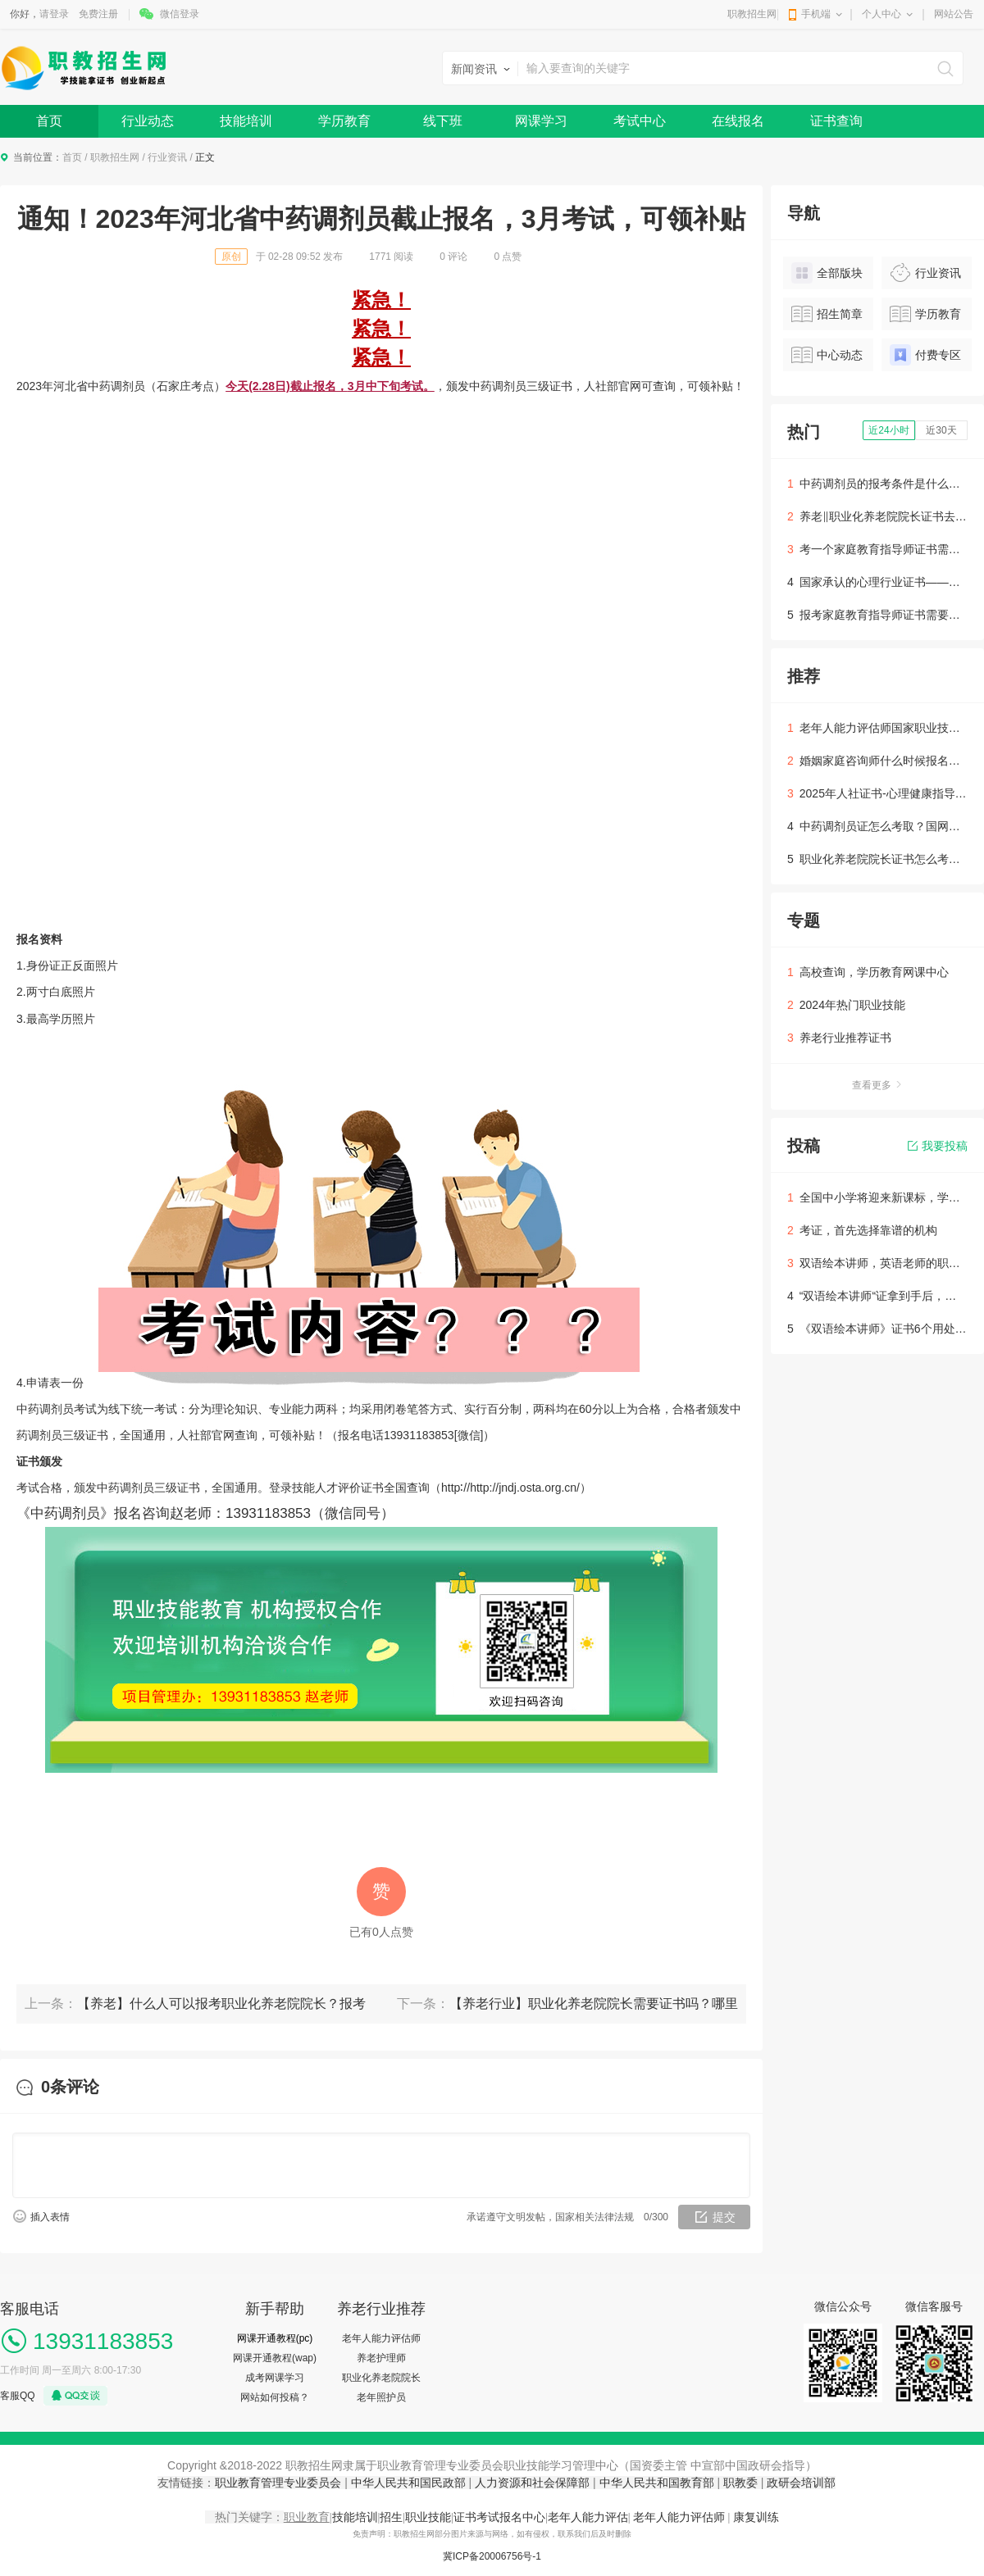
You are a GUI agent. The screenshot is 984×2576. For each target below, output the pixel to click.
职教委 (740, 2482)
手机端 (816, 14)
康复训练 (756, 2517)
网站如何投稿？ (274, 2397)
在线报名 (738, 121)
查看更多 (877, 1085)
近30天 (941, 430)
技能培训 (246, 121)
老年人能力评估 (588, 2517)
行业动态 (147, 121)
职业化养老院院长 (381, 2377)
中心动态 (827, 355)
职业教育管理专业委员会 (279, 2482)
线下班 (442, 121)
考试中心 (639, 121)
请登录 (54, 14)
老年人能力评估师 (381, 2338)
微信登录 (179, 14)
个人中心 (881, 14)
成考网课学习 (274, 2377)
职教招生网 (752, 14)
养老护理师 (381, 2358)
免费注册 (98, 14)
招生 (391, 2517)
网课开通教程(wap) (275, 2358)
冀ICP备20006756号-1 (492, 2556)
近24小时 (888, 430)
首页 (49, 121)
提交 (724, 2217)
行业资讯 (167, 157)
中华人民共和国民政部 (408, 2482)
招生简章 (827, 314)
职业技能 (428, 2517)
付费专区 (925, 355)
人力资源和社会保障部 (532, 2482)
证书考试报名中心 (499, 2517)
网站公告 (953, 14)
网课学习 (541, 121)
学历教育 (344, 121)
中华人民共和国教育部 (656, 2482)
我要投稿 (938, 1145)
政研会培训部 (801, 2482)
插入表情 (50, 2217)
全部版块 (827, 273)
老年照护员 (381, 2397)
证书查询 (836, 121)
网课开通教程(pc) (275, 2338)
